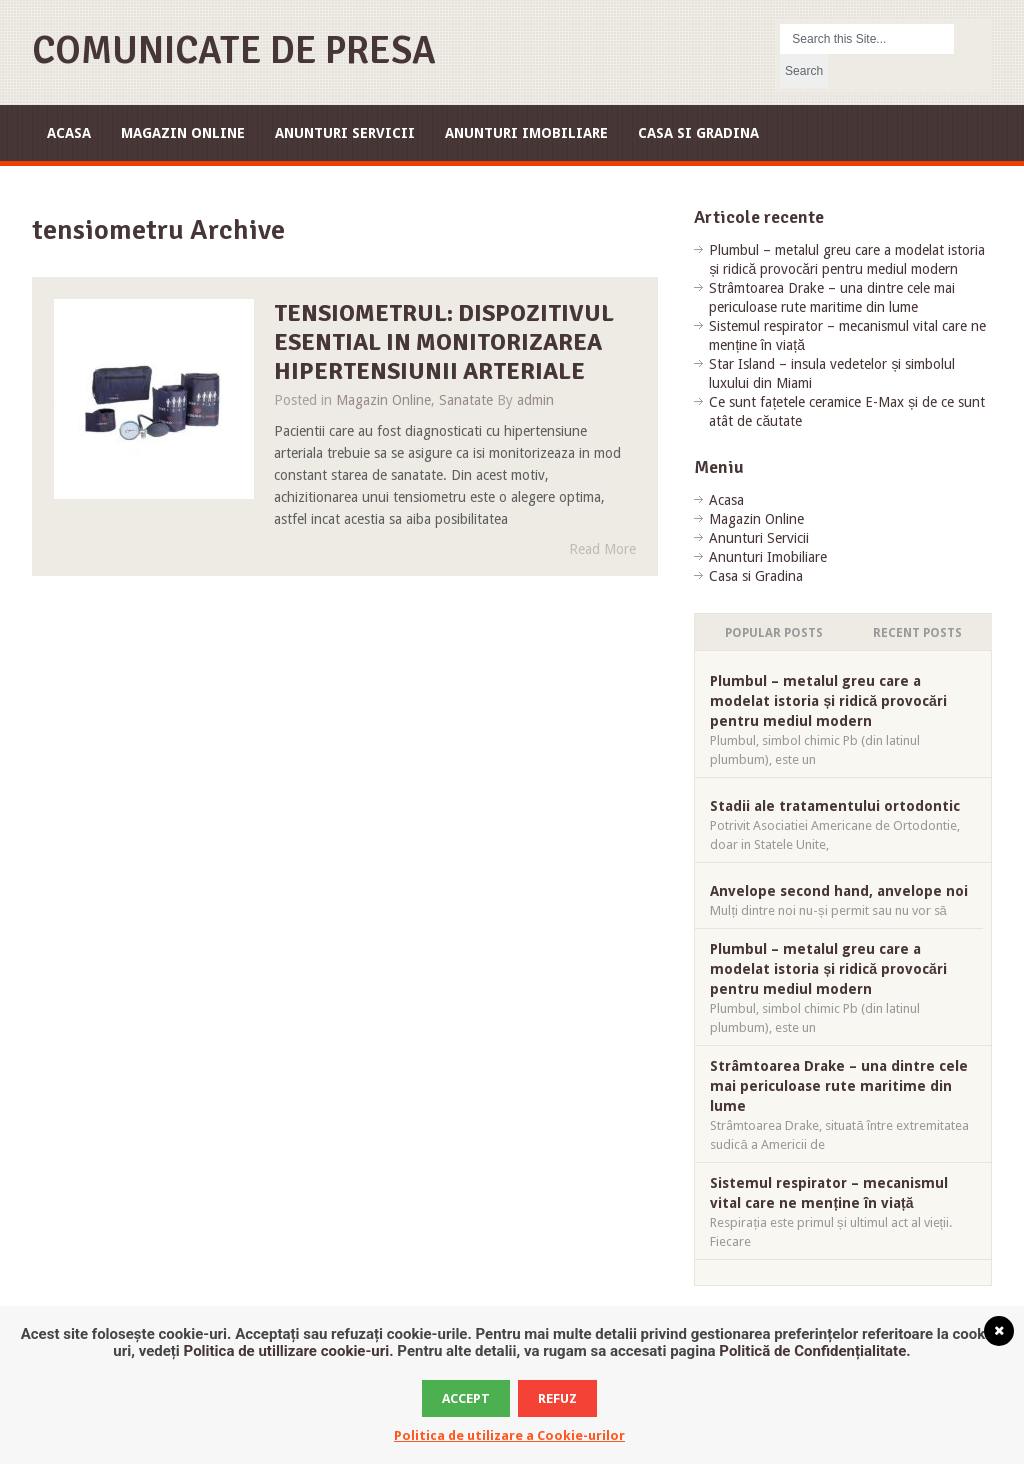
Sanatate (466, 400)
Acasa (69, 133)
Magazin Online (183, 133)
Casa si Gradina (698, 133)
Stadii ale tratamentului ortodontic (835, 806)
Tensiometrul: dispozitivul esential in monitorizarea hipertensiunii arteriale (444, 342)
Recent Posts (917, 633)
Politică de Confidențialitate (812, 1351)
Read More (602, 549)
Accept (466, 1398)
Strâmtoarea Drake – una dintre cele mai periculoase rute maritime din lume (839, 1086)
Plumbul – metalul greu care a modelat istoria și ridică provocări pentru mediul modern (828, 701)
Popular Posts (774, 633)
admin (535, 400)
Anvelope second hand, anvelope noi (839, 891)
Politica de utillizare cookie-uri (287, 1351)
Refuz (557, 1398)
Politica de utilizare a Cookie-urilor (509, 1435)
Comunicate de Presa (234, 50)
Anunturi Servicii (345, 133)
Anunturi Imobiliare (526, 133)
